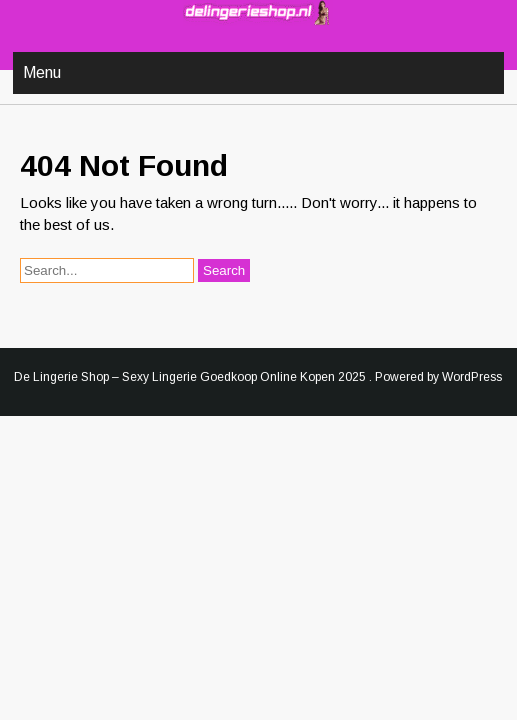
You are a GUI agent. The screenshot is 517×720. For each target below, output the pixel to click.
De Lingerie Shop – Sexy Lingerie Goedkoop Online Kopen (174, 377)
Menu (42, 72)
